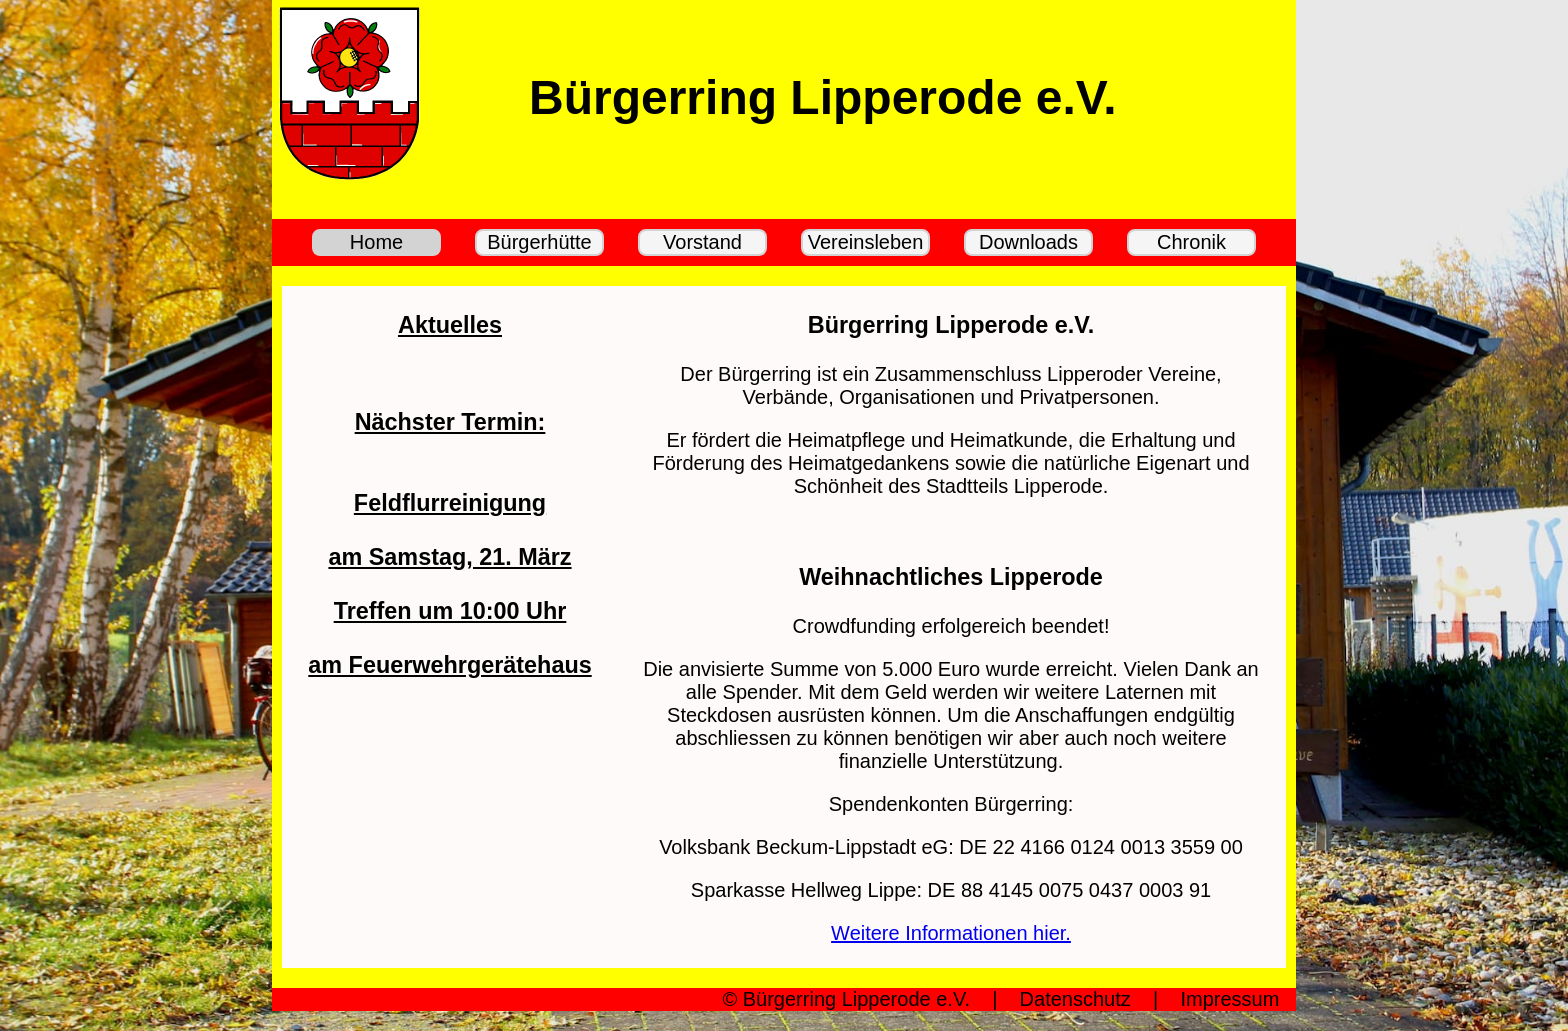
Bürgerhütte (539, 242)
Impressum (1229, 999)
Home (376, 242)
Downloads (1028, 242)
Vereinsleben (866, 242)
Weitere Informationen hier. (951, 933)
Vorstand (702, 242)
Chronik (1191, 242)
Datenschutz (1075, 999)
